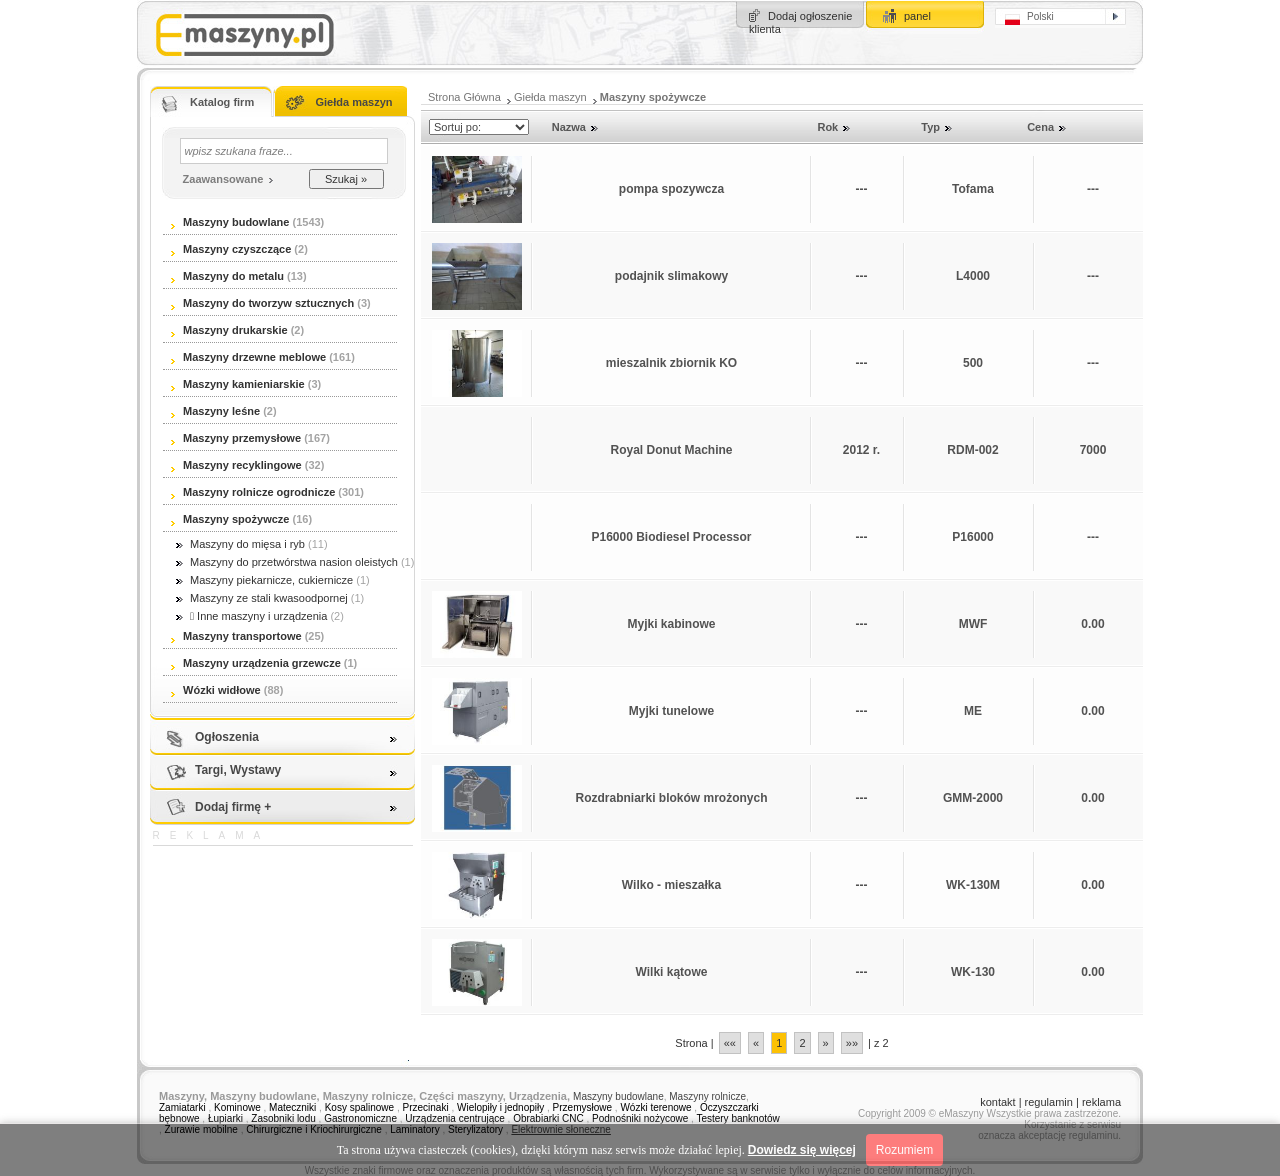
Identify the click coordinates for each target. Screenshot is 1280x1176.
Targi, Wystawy (238, 770)
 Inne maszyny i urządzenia (251, 616)
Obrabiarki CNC (548, 1118)
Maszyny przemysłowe (236, 438)
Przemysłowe (582, 1107)
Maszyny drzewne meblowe (248, 357)
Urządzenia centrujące (455, 1118)
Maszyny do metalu (227, 276)
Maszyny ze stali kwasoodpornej (262, 598)
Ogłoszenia (227, 737)
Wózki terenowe (655, 1107)
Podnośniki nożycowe (640, 1118)
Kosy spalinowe (359, 1107)
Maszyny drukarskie (229, 330)
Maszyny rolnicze (707, 1096)
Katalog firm (222, 102)
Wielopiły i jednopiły (500, 1107)
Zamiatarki (182, 1107)
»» (852, 1043)
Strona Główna (464, 97)
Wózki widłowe (216, 690)
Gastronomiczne (360, 1118)
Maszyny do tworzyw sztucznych (264, 303)
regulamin (1049, 1102)
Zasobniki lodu (283, 1118)
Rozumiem (904, 1150)
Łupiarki (225, 1118)
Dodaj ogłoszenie (810, 16)
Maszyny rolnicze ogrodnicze (253, 492)
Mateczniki (292, 1107)
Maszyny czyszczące (232, 249)
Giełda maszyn (353, 102)
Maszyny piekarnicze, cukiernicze (264, 580)
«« (730, 1043)
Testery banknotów (737, 1118)
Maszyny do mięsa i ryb (240, 544)
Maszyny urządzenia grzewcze (256, 663)
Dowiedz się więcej (802, 1150)
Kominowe (237, 1107)
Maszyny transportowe (236, 636)
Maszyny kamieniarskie (238, 384)
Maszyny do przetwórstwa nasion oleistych (287, 562)
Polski (1029, 18)
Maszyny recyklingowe (236, 465)
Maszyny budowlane (230, 222)
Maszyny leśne (215, 411)
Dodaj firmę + (233, 807)
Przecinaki (426, 1107)
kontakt (997, 1102)
